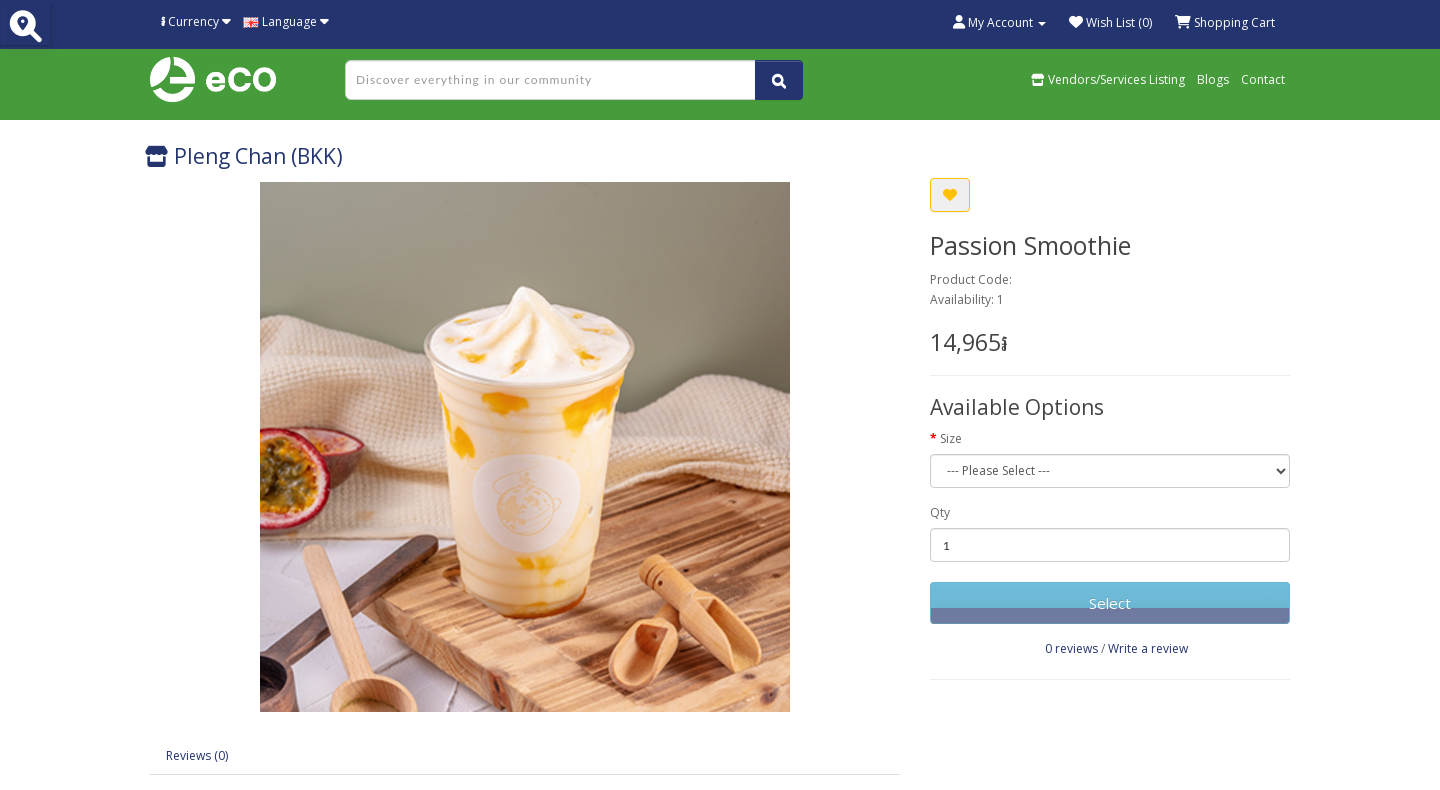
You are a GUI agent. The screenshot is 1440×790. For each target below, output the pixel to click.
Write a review (1148, 648)
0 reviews (1071, 648)
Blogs (1213, 79)
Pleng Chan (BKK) (244, 156)
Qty (940, 512)
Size (951, 438)
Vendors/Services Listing (1108, 79)
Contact (1263, 79)
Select (1110, 603)
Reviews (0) (197, 755)
